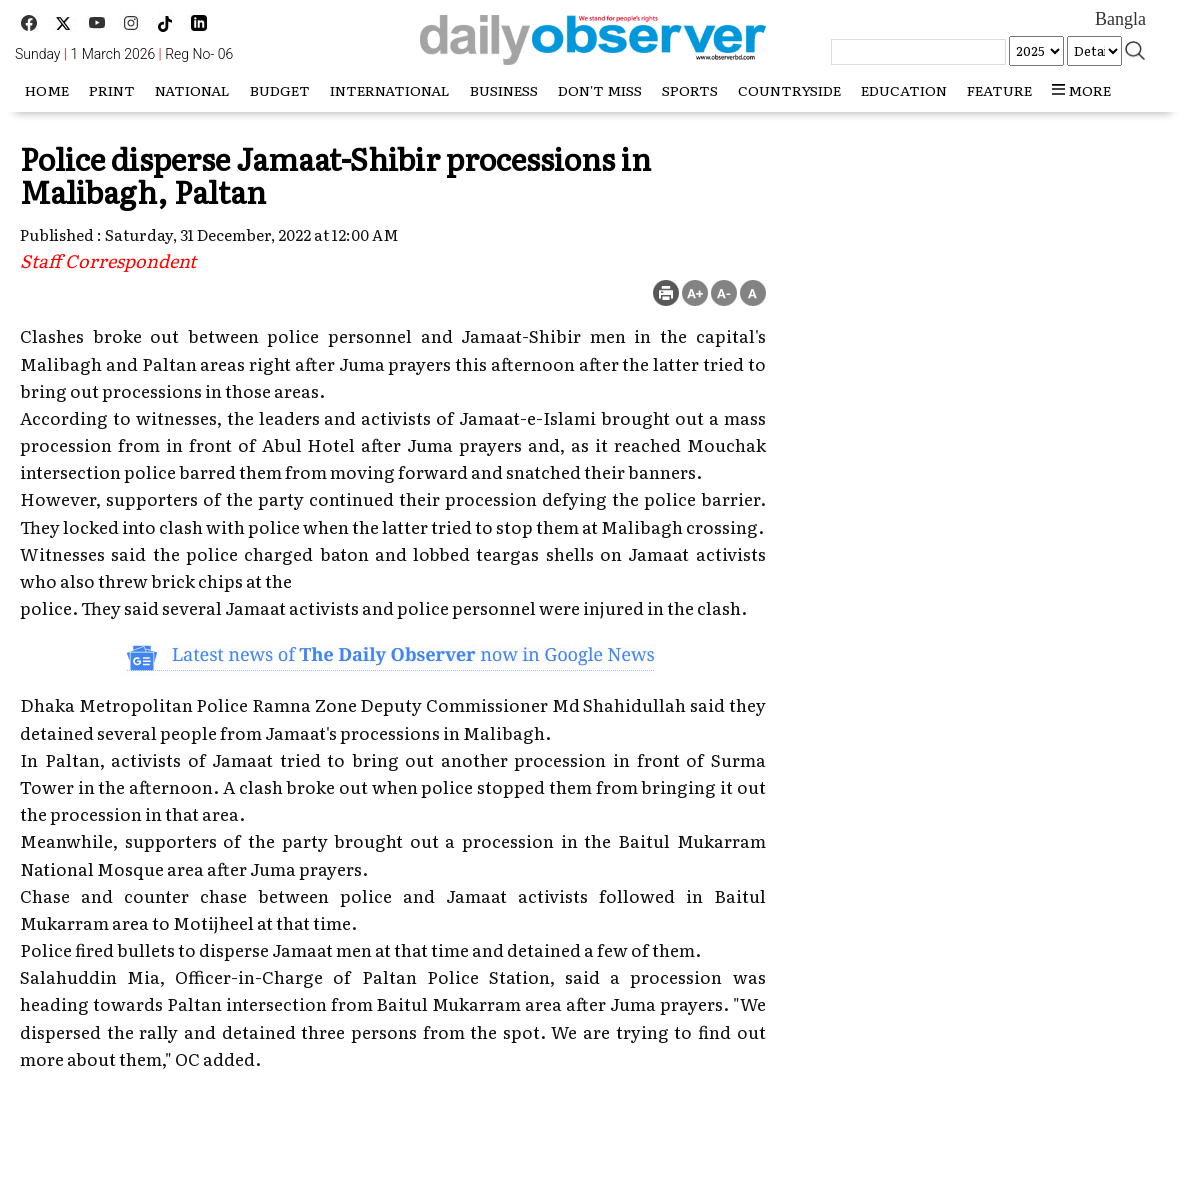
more (1081, 90)
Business (504, 90)
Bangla (1120, 19)
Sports (690, 90)
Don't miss (600, 90)
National (192, 90)
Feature (999, 90)
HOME (47, 90)
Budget (280, 90)
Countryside (789, 90)
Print (112, 90)
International (390, 90)
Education (904, 90)
